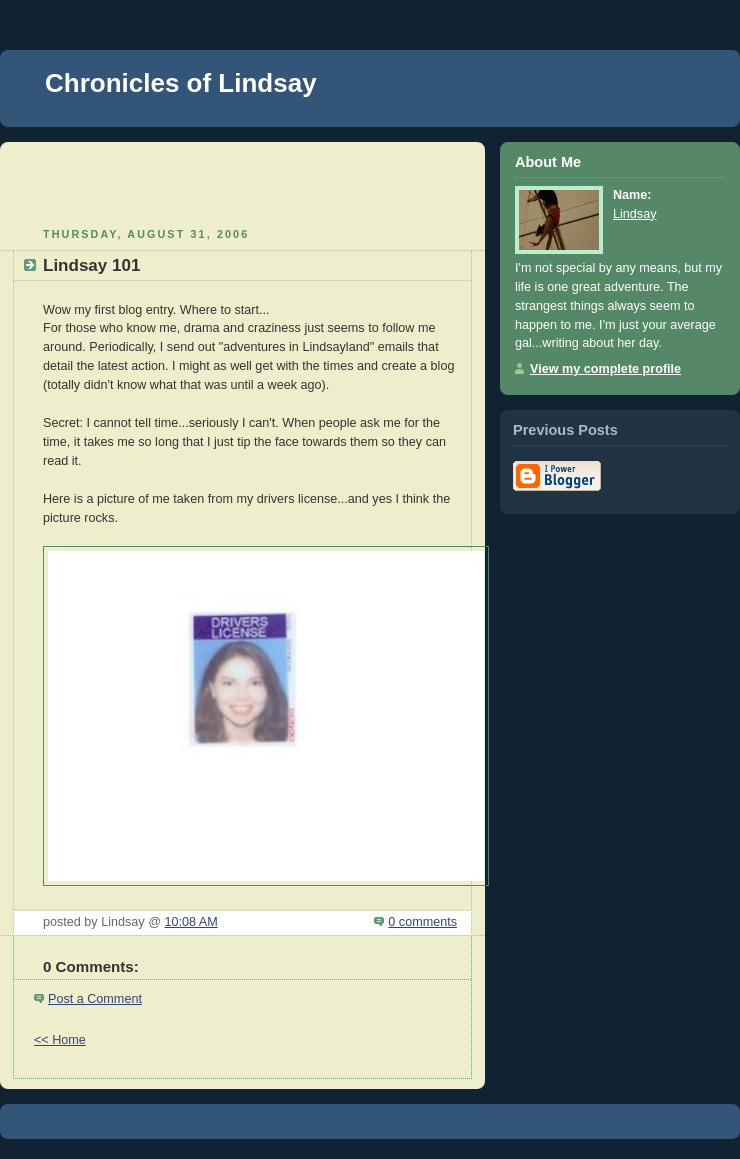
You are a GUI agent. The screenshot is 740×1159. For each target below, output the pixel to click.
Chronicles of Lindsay (181, 83)
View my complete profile (605, 369)
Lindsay (634, 214)
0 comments (422, 922)
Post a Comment (95, 999)
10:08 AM (190, 922)
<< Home (60, 1040)
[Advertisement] (243, 182)
